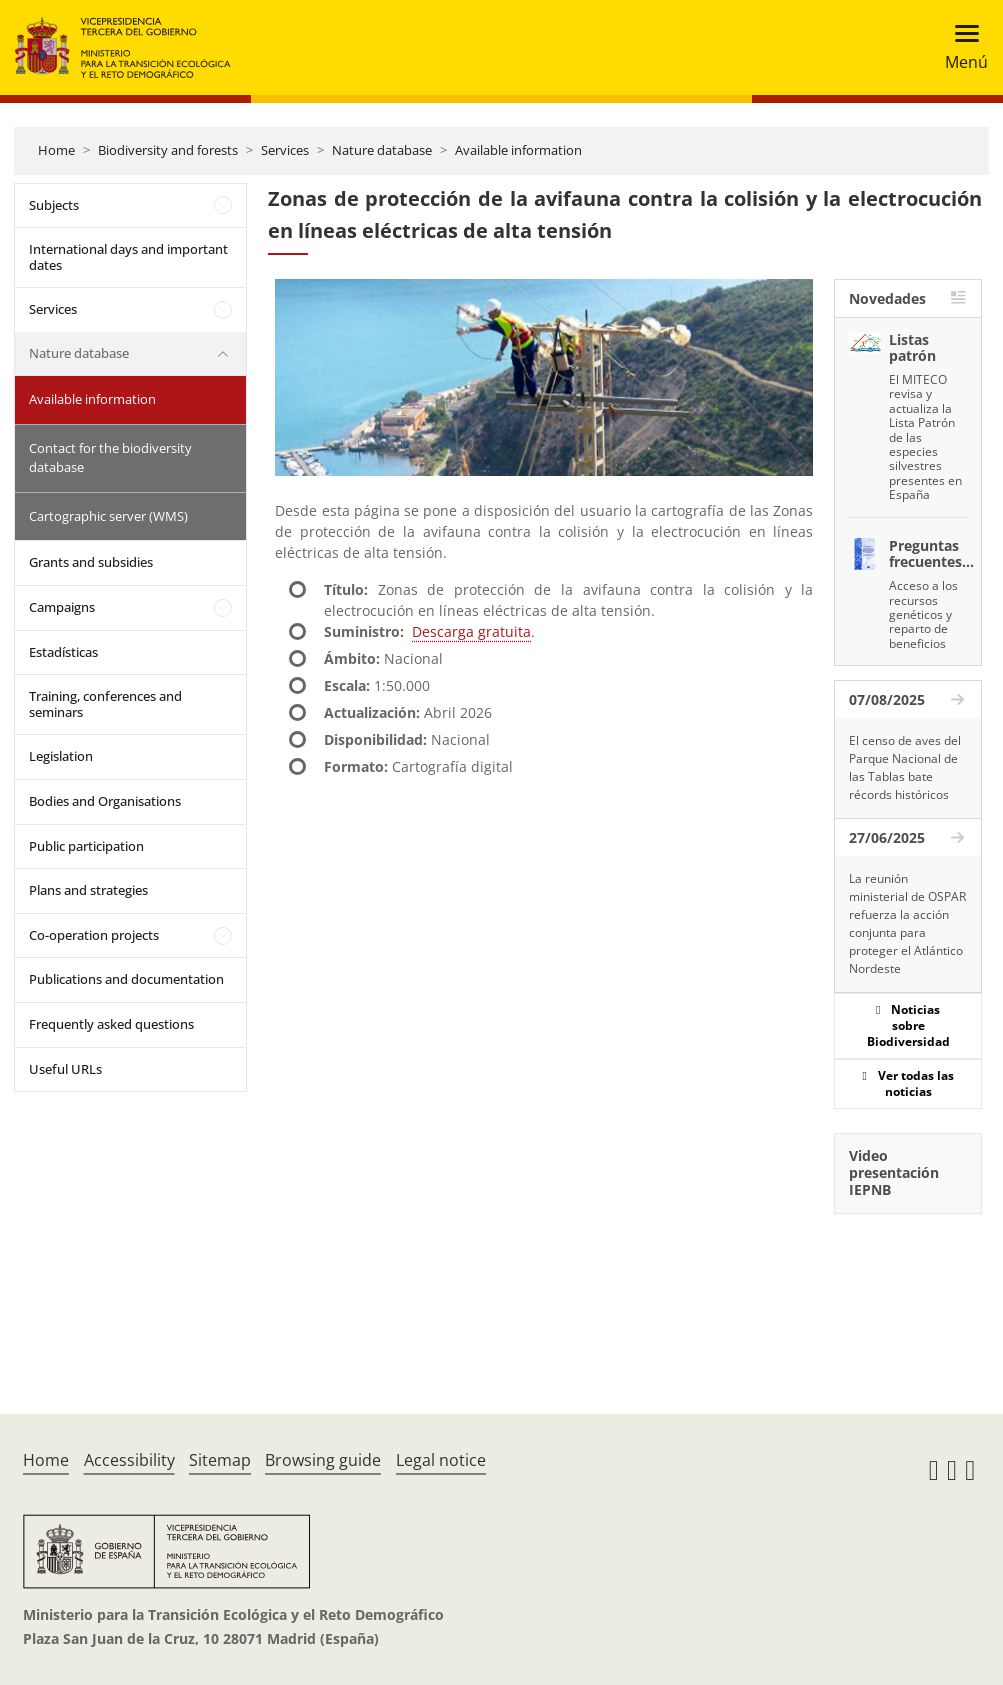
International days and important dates (128, 257)
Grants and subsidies (91, 562)
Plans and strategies (88, 890)
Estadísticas (63, 652)
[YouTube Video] (908, 1289)
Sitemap (220, 1460)
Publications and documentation (126, 979)
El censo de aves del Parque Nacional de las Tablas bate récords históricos (905, 767)
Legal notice (441, 1460)
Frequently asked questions (111, 1024)
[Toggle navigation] (960, 47)
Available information (518, 150)
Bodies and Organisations (105, 801)
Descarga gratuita (471, 631)
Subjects (54, 205)
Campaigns (62, 607)
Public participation (86, 846)
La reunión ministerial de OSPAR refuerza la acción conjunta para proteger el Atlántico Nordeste (907, 923)
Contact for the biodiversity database (110, 458)
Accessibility (129, 1460)
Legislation (61, 756)
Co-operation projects (94, 935)
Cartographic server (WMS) (108, 516)
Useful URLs (65, 1069)
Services (285, 150)
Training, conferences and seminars (105, 704)
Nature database (382, 150)
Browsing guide (323, 1460)
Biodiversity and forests (168, 150)
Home (56, 150)
